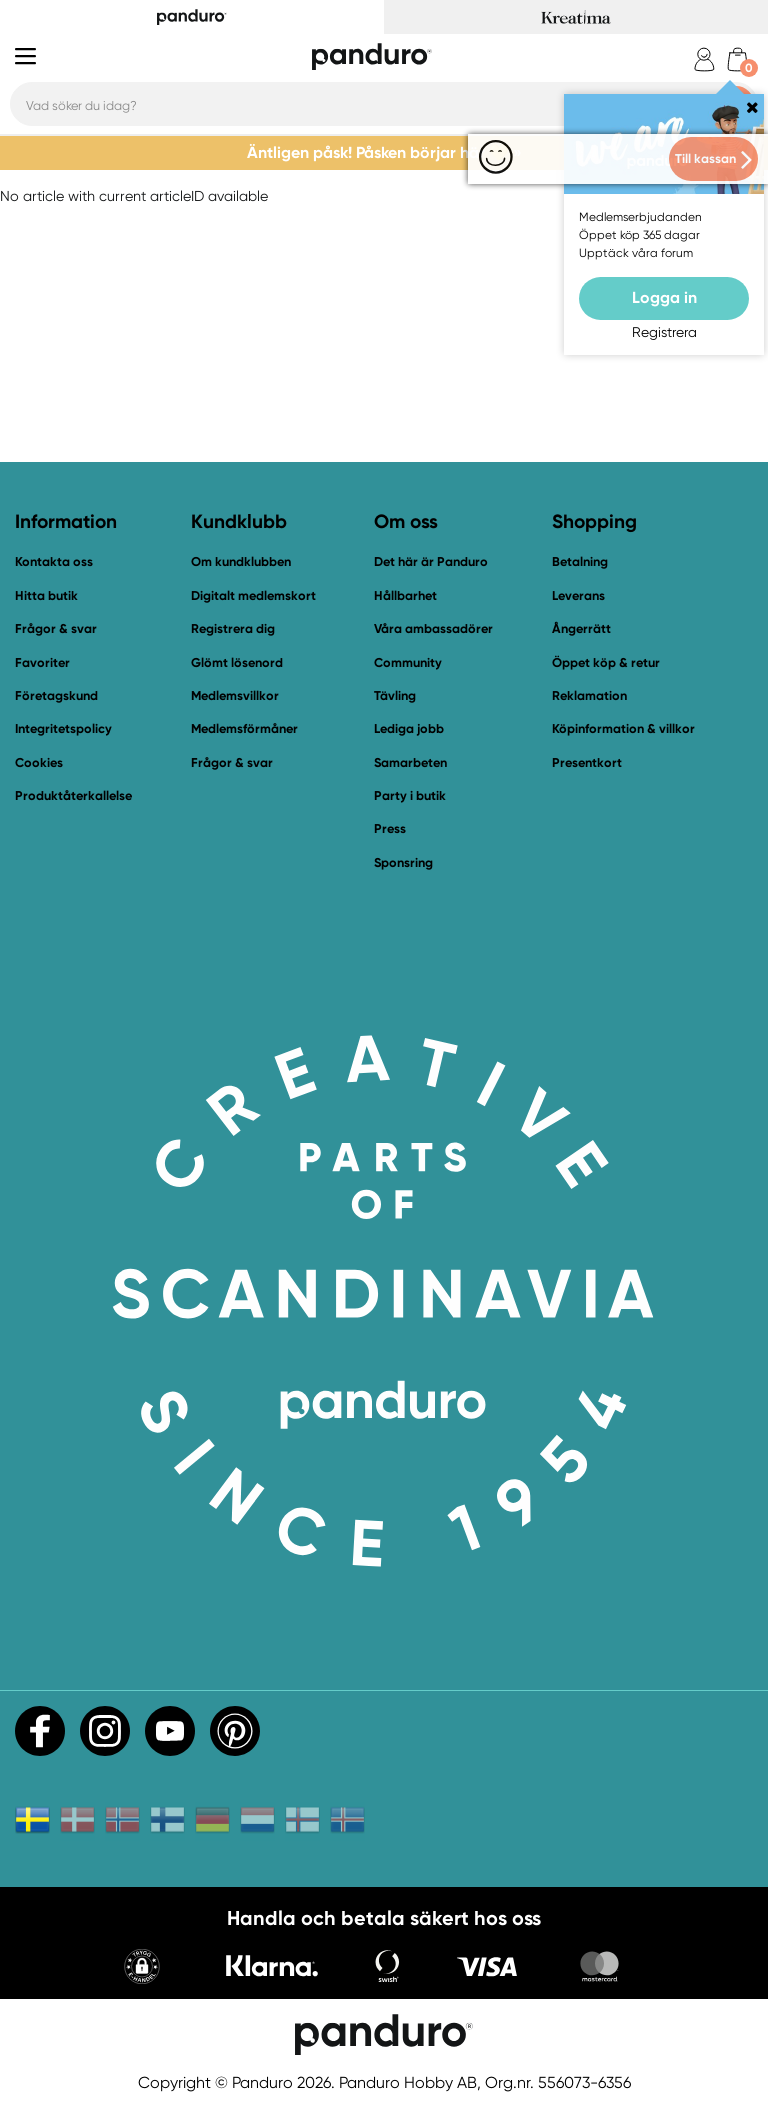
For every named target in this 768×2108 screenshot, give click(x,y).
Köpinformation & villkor (623, 728)
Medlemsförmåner (244, 728)
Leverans (578, 595)
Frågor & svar (56, 628)
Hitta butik (46, 595)
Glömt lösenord (237, 662)
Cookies (39, 763)
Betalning (580, 561)
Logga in (664, 297)
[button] (142, 1968)
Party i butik (410, 795)
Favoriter (42, 662)
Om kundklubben (241, 561)
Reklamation (589, 695)
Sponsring (403, 862)
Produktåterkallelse (73, 795)
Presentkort (587, 762)
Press (390, 828)
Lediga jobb (409, 728)
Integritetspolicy (63, 728)
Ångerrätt (581, 628)
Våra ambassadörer (433, 628)
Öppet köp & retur (606, 662)
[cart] (737, 59)
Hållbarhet (405, 595)
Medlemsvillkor (235, 695)
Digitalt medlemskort (253, 595)
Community (408, 662)
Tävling (395, 695)
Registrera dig (233, 628)
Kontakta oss (54, 561)
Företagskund (56, 695)
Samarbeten (410, 762)
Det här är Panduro (431, 561)
